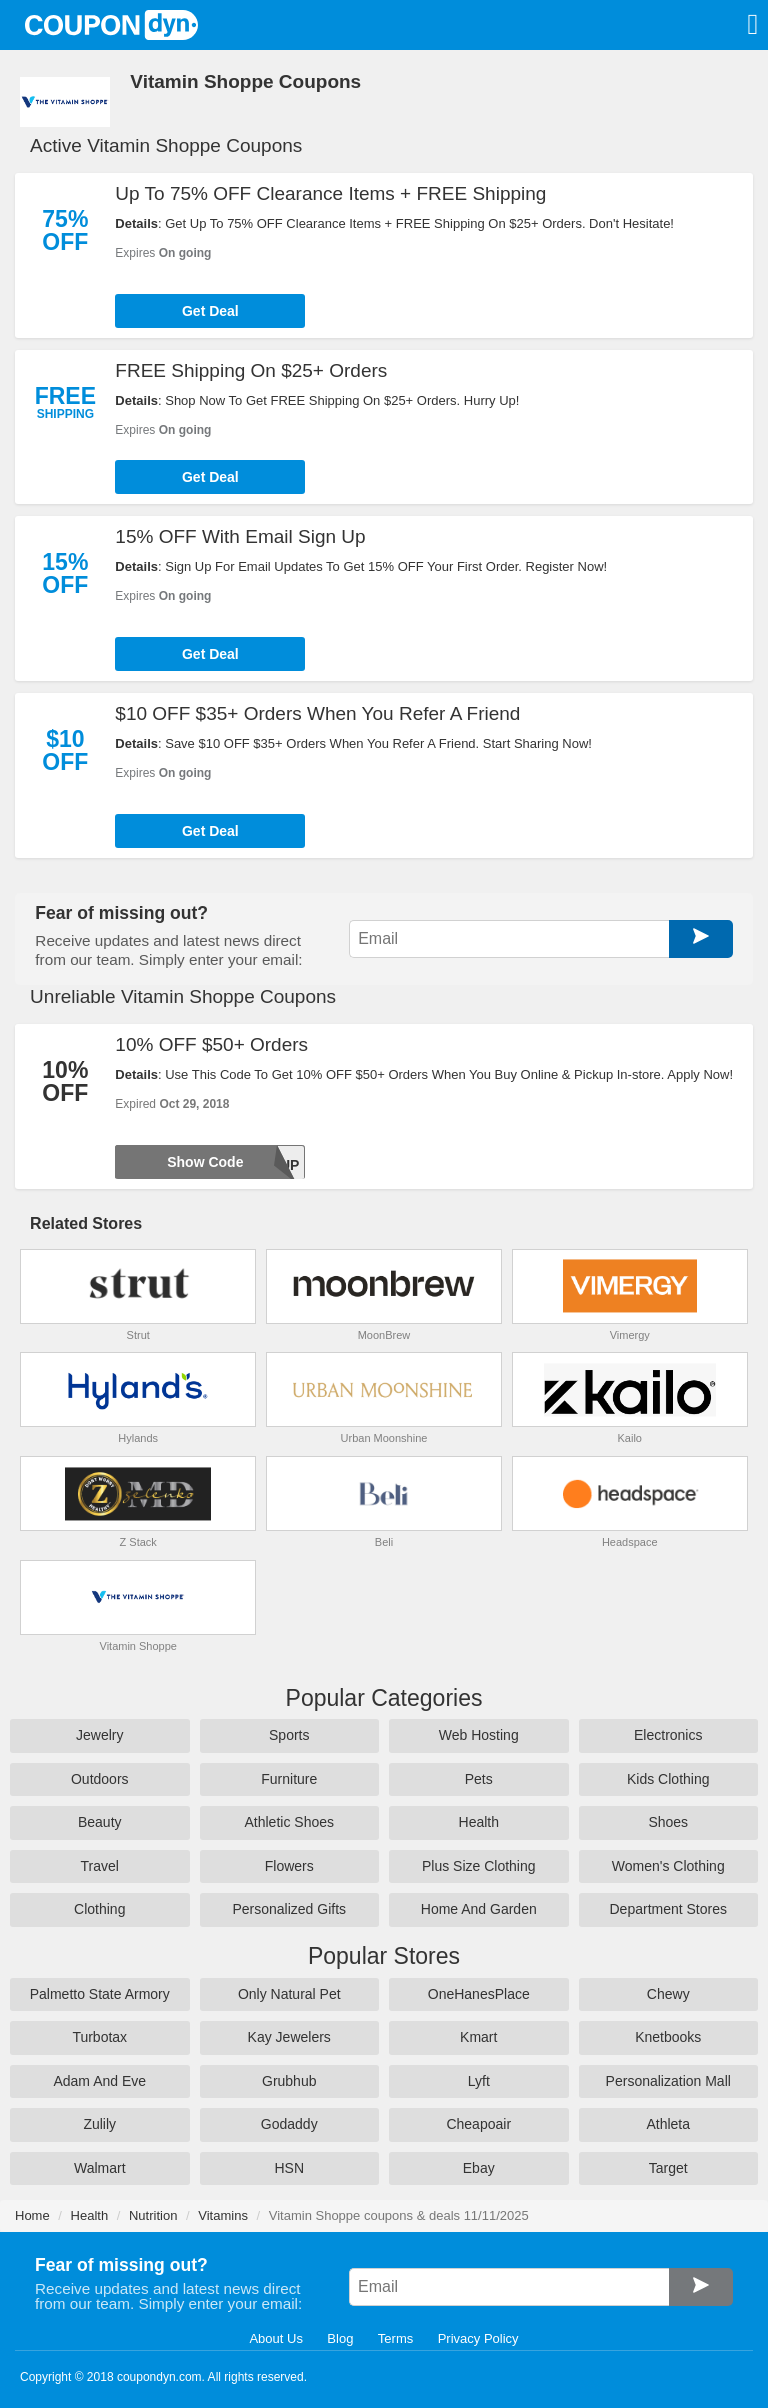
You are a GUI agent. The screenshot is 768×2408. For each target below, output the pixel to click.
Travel (100, 1866)
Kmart (478, 2037)
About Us (275, 2338)
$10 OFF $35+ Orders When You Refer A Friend (317, 713)
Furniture (289, 1779)
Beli (384, 1542)
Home (32, 2215)
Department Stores (669, 1909)
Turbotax (99, 2037)
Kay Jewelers (289, 2037)
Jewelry (99, 1735)
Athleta (668, 2124)
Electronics (668, 1735)
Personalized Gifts (289, 1909)
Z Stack (138, 1542)
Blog (340, 2338)
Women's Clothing (668, 1866)
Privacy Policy (478, 2338)
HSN (289, 2168)
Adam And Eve (99, 2081)
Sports (289, 1735)
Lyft (479, 2081)
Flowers (289, 1866)
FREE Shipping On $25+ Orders (251, 370)
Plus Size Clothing (479, 1866)
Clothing (99, 1909)
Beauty (100, 1822)
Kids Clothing (668, 1779)
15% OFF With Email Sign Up (240, 536)
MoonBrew (384, 1335)
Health (479, 1822)
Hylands (138, 1438)
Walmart (100, 2168)
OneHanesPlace (479, 1994)
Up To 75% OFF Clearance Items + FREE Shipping (330, 193)
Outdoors (100, 1779)
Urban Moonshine (384, 1438)
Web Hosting (479, 1735)
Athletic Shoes (290, 1822)
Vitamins (223, 2215)
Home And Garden (479, 1909)
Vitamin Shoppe (138, 1646)
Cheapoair (478, 2124)
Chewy (668, 1994)
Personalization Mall (668, 2081)
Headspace (630, 1542)
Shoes (668, 1822)
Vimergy (630, 1335)
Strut (138, 1335)
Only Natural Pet (289, 1994)
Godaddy (289, 2124)
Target (668, 2168)
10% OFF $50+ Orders (211, 1044)
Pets (479, 1779)
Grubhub (289, 2081)
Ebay (479, 2168)
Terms (395, 2338)
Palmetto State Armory (100, 1994)
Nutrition (153, 2215)
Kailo (630, 1438)
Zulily (99, 2124)
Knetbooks (668, 2037)
